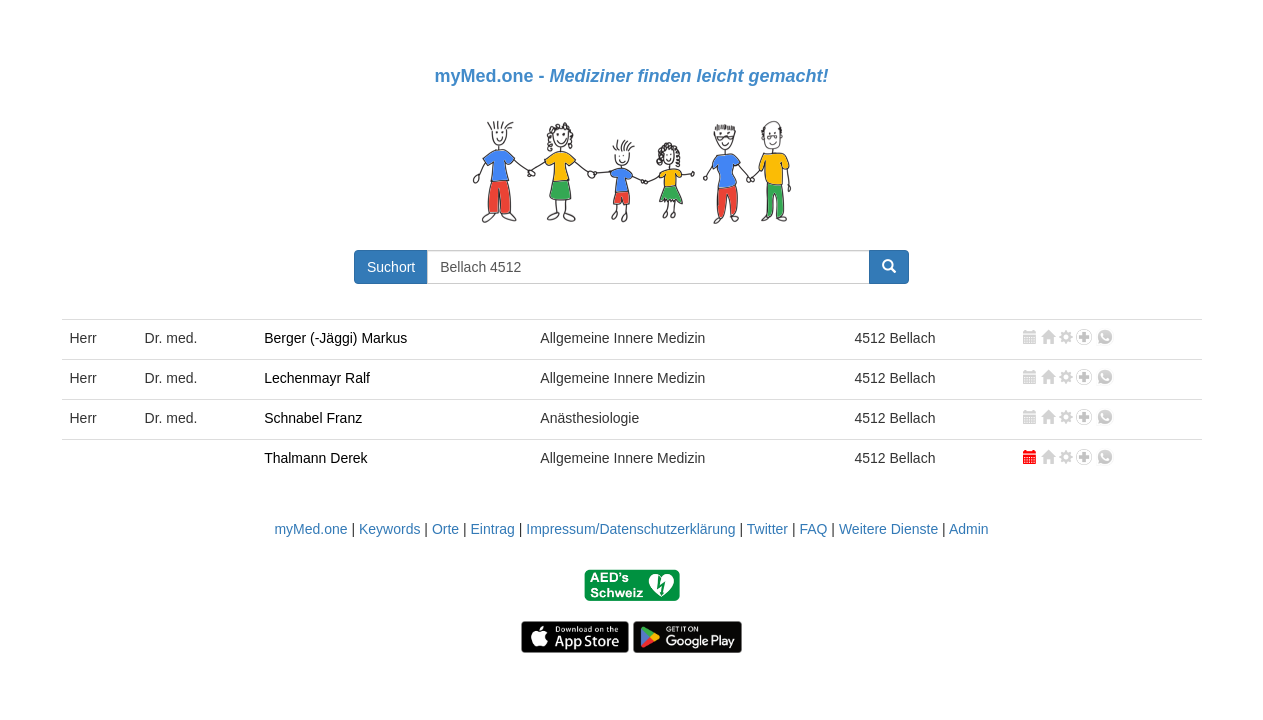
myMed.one (310, 529)
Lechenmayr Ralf (317, 378)
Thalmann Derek (316, 458)
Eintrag (493, 529)
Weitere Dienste (888, 529)
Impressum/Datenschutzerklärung (630, 529)
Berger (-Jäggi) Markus (335, 338)
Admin (969, 529)
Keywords (389, 529)
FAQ (813, 529)
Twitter (767, 529)
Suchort (391, 267)
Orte (445, 529)
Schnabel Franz (313, 418)
